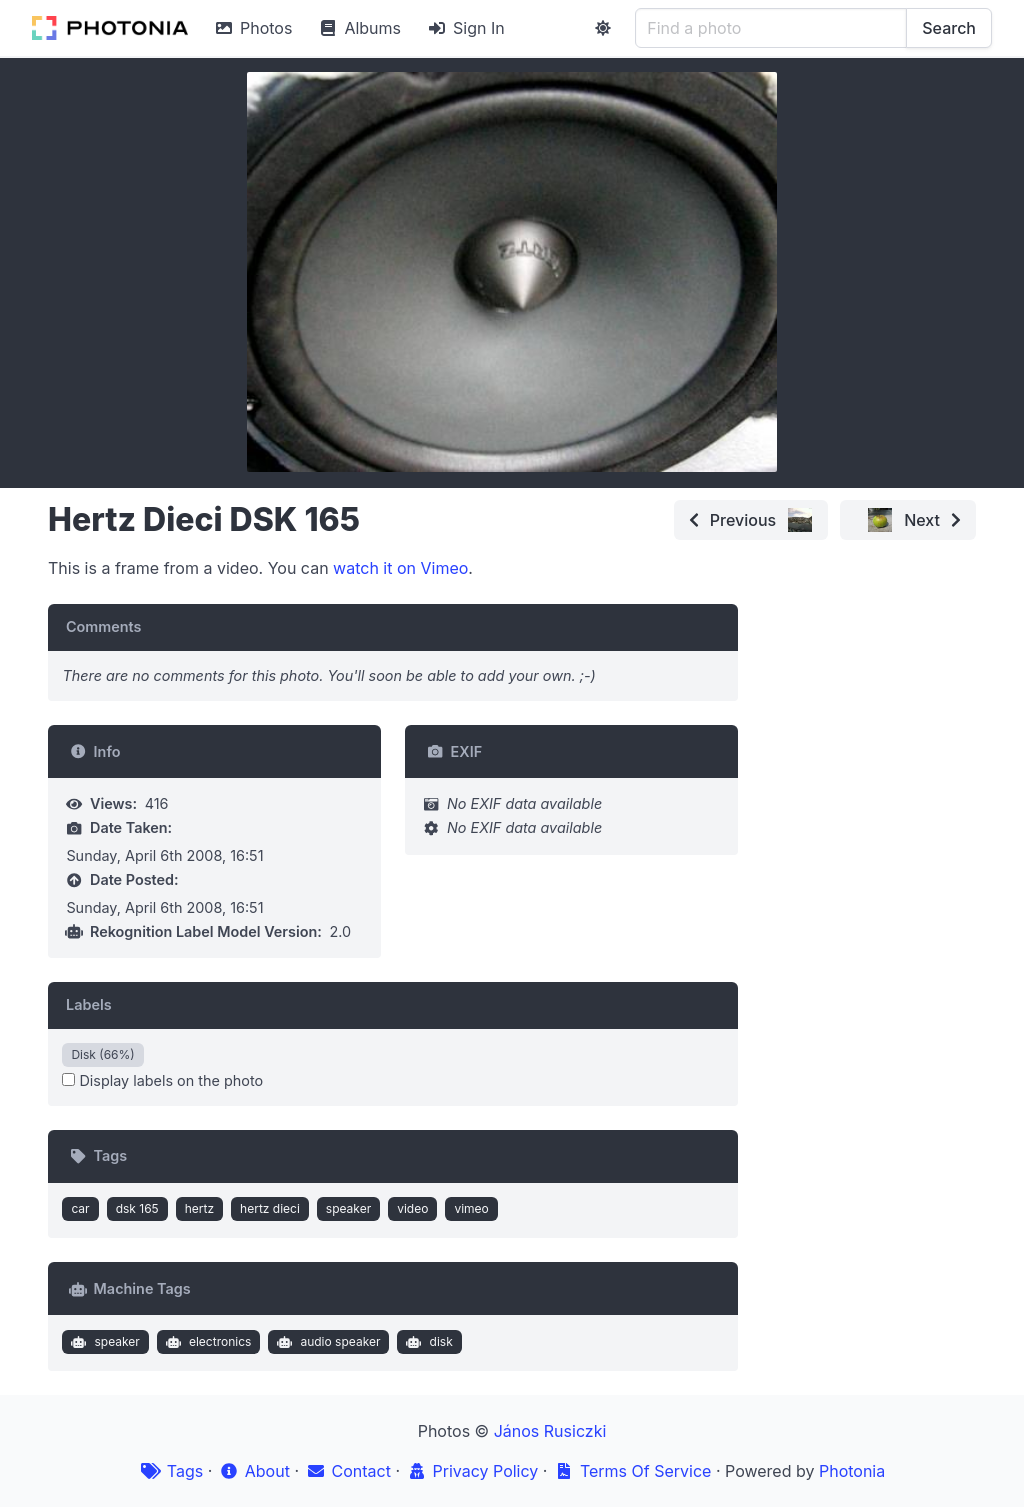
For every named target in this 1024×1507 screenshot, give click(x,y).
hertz (199, 1208)
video (412, 1208)
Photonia (852, 1471)
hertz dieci (270, 1208)
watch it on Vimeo (400, 568)
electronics (206, 1342)
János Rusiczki (550, 1431)
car (80, 1208)
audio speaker (327, 1342)
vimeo (471, 1208)
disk (427, 1342)
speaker (348, 1208)
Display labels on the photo (162, 1080)
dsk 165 (137, 1208)
